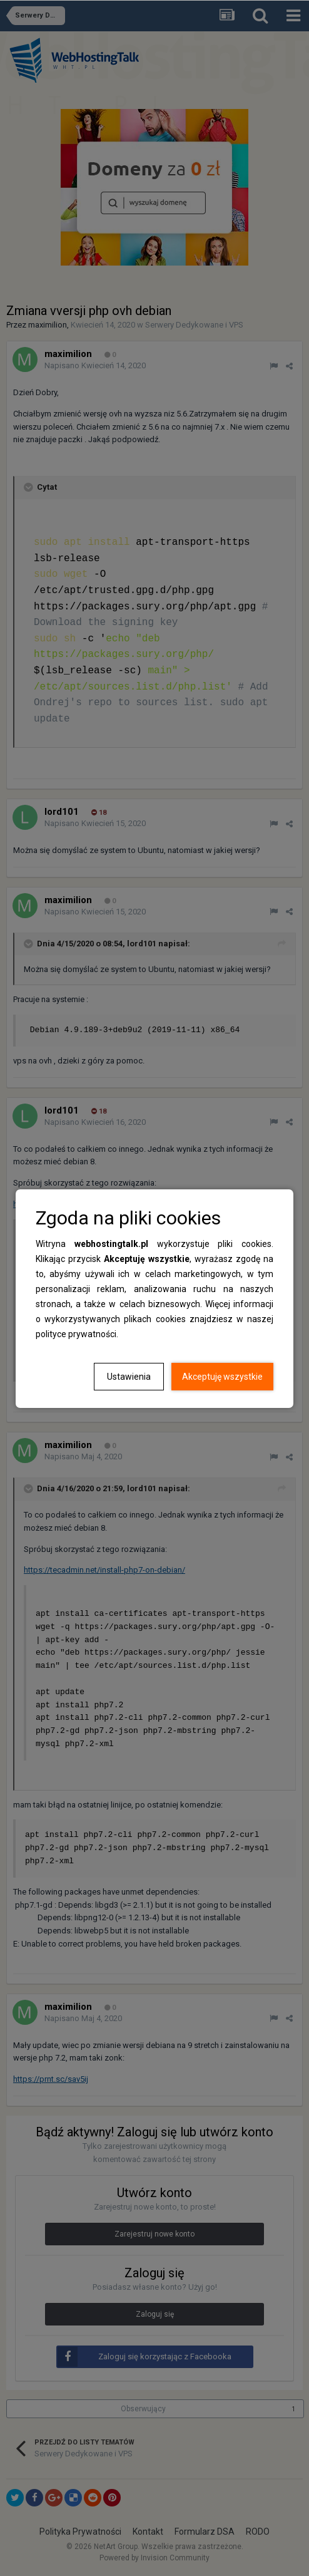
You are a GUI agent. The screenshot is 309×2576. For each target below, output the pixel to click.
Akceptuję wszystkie (222, 1377)
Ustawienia (129, 1377)
